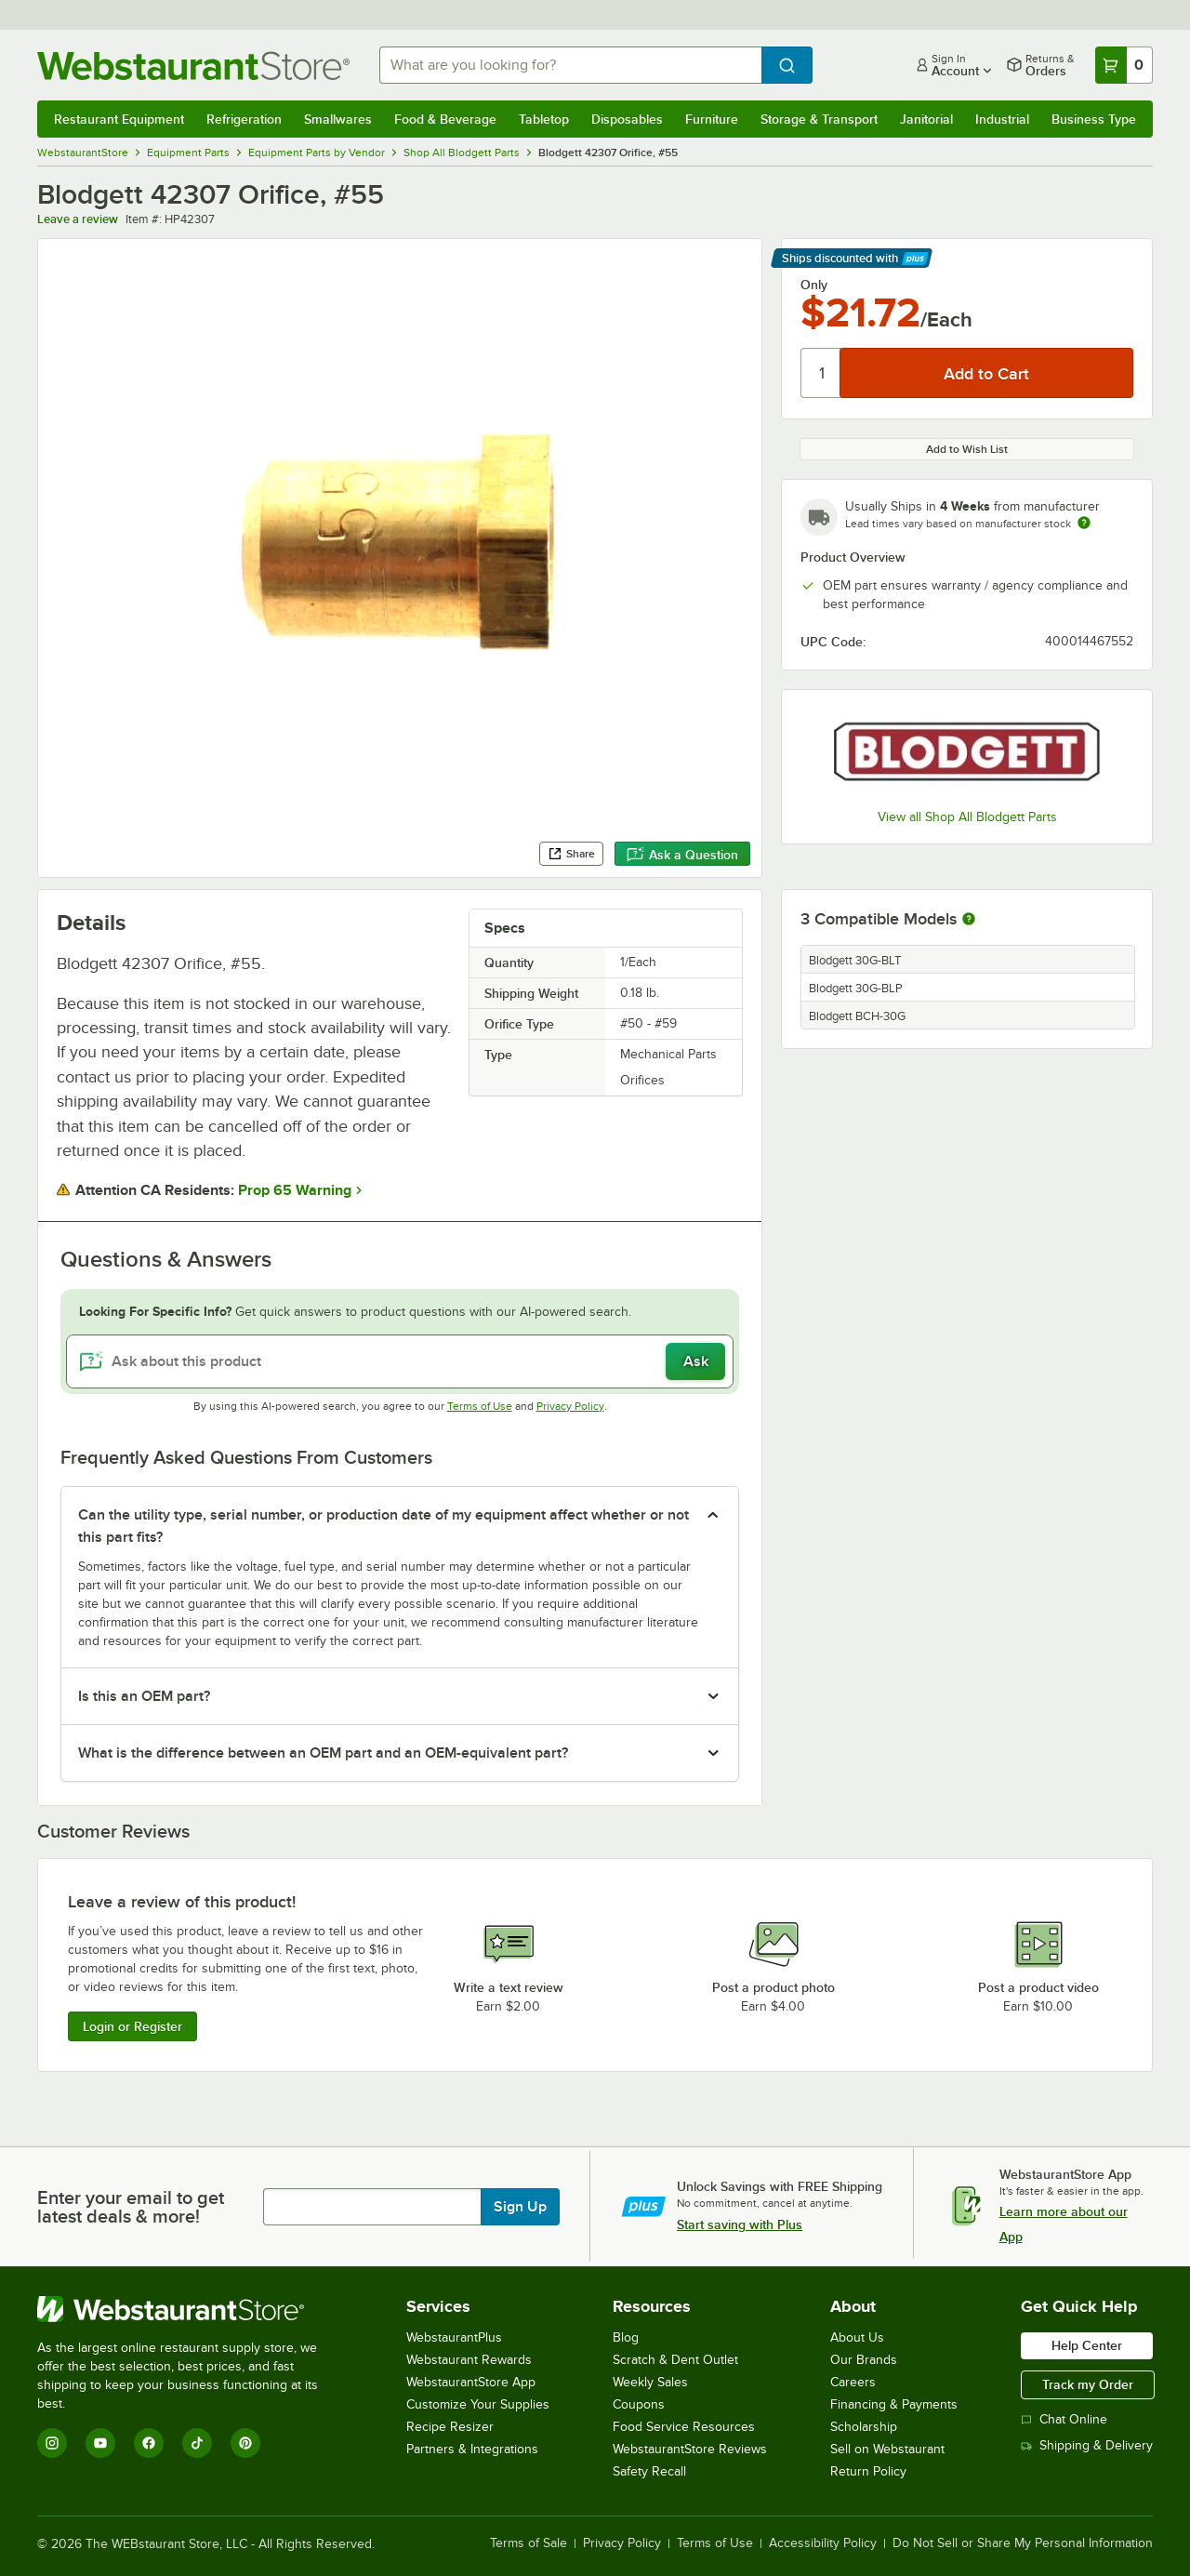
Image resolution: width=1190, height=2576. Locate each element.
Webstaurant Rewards (469, 2360)
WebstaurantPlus (454, 2337)
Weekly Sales (650, 2382)
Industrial (1002, 119)
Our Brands (863, 2360)
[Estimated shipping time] (1084, 522)
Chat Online (1064, 2419)
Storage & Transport (819, 119)
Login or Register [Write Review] (132, 2026)
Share (571, 853)
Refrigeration (244, 119)
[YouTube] (100, 2443)
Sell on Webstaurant (887, 2449)
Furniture (711, 119)
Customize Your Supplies (477, 2404)
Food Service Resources (684, 2427)
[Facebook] (149, 2443)
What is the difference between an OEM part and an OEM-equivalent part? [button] (323, 1753)
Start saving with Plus (739, 2224)
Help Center (1086, 2345)
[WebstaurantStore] (190, 2309)
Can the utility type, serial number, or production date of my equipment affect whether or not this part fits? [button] (383, 1526)
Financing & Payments (894, 2404)
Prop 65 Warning (294, 1190)
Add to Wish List (967, 449)
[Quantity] (821, 373)
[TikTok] (197, 2443)
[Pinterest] (245, 2443)
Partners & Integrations (472, 2449)
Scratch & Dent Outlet (675, 2360)
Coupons (639, 2404)
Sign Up (520, 2206)
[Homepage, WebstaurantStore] (193, 65)
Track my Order (1087, 2384)
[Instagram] (52, 2443)
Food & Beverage (445, 119)
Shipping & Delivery (1087, 2445)
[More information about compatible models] (968, 920)
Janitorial (926, 119)
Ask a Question (682, 854)
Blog (626, 2337)
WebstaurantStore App (471, 2382)
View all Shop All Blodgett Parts (967, 817)
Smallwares (338, 119)
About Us (857, 2337)
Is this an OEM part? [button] (144, 1696)
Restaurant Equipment (119, 119)
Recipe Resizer (450, 2427)
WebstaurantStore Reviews (690, 2449)
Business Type (1093, 119)
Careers (853, 2382)
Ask (695, 1361)
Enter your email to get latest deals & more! (130, 2206)
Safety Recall (649, 2471)
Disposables (627, 119)
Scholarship (863, 2427)
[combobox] (570, 65)
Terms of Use (479, 1406)
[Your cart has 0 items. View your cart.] (1124, 65)
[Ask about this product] (400, 1361)
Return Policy (868, 2471)
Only (813, 284)
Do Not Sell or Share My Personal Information (1022, 2543)
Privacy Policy (570, 1406)
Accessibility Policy (823, 2543)
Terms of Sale (528, 2543)
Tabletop (544, 119)
